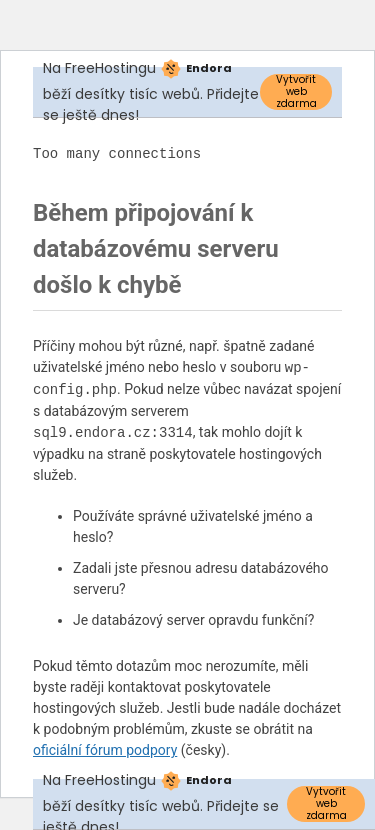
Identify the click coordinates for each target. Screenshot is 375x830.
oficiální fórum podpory (105, 750)
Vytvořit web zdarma (296, 92)
